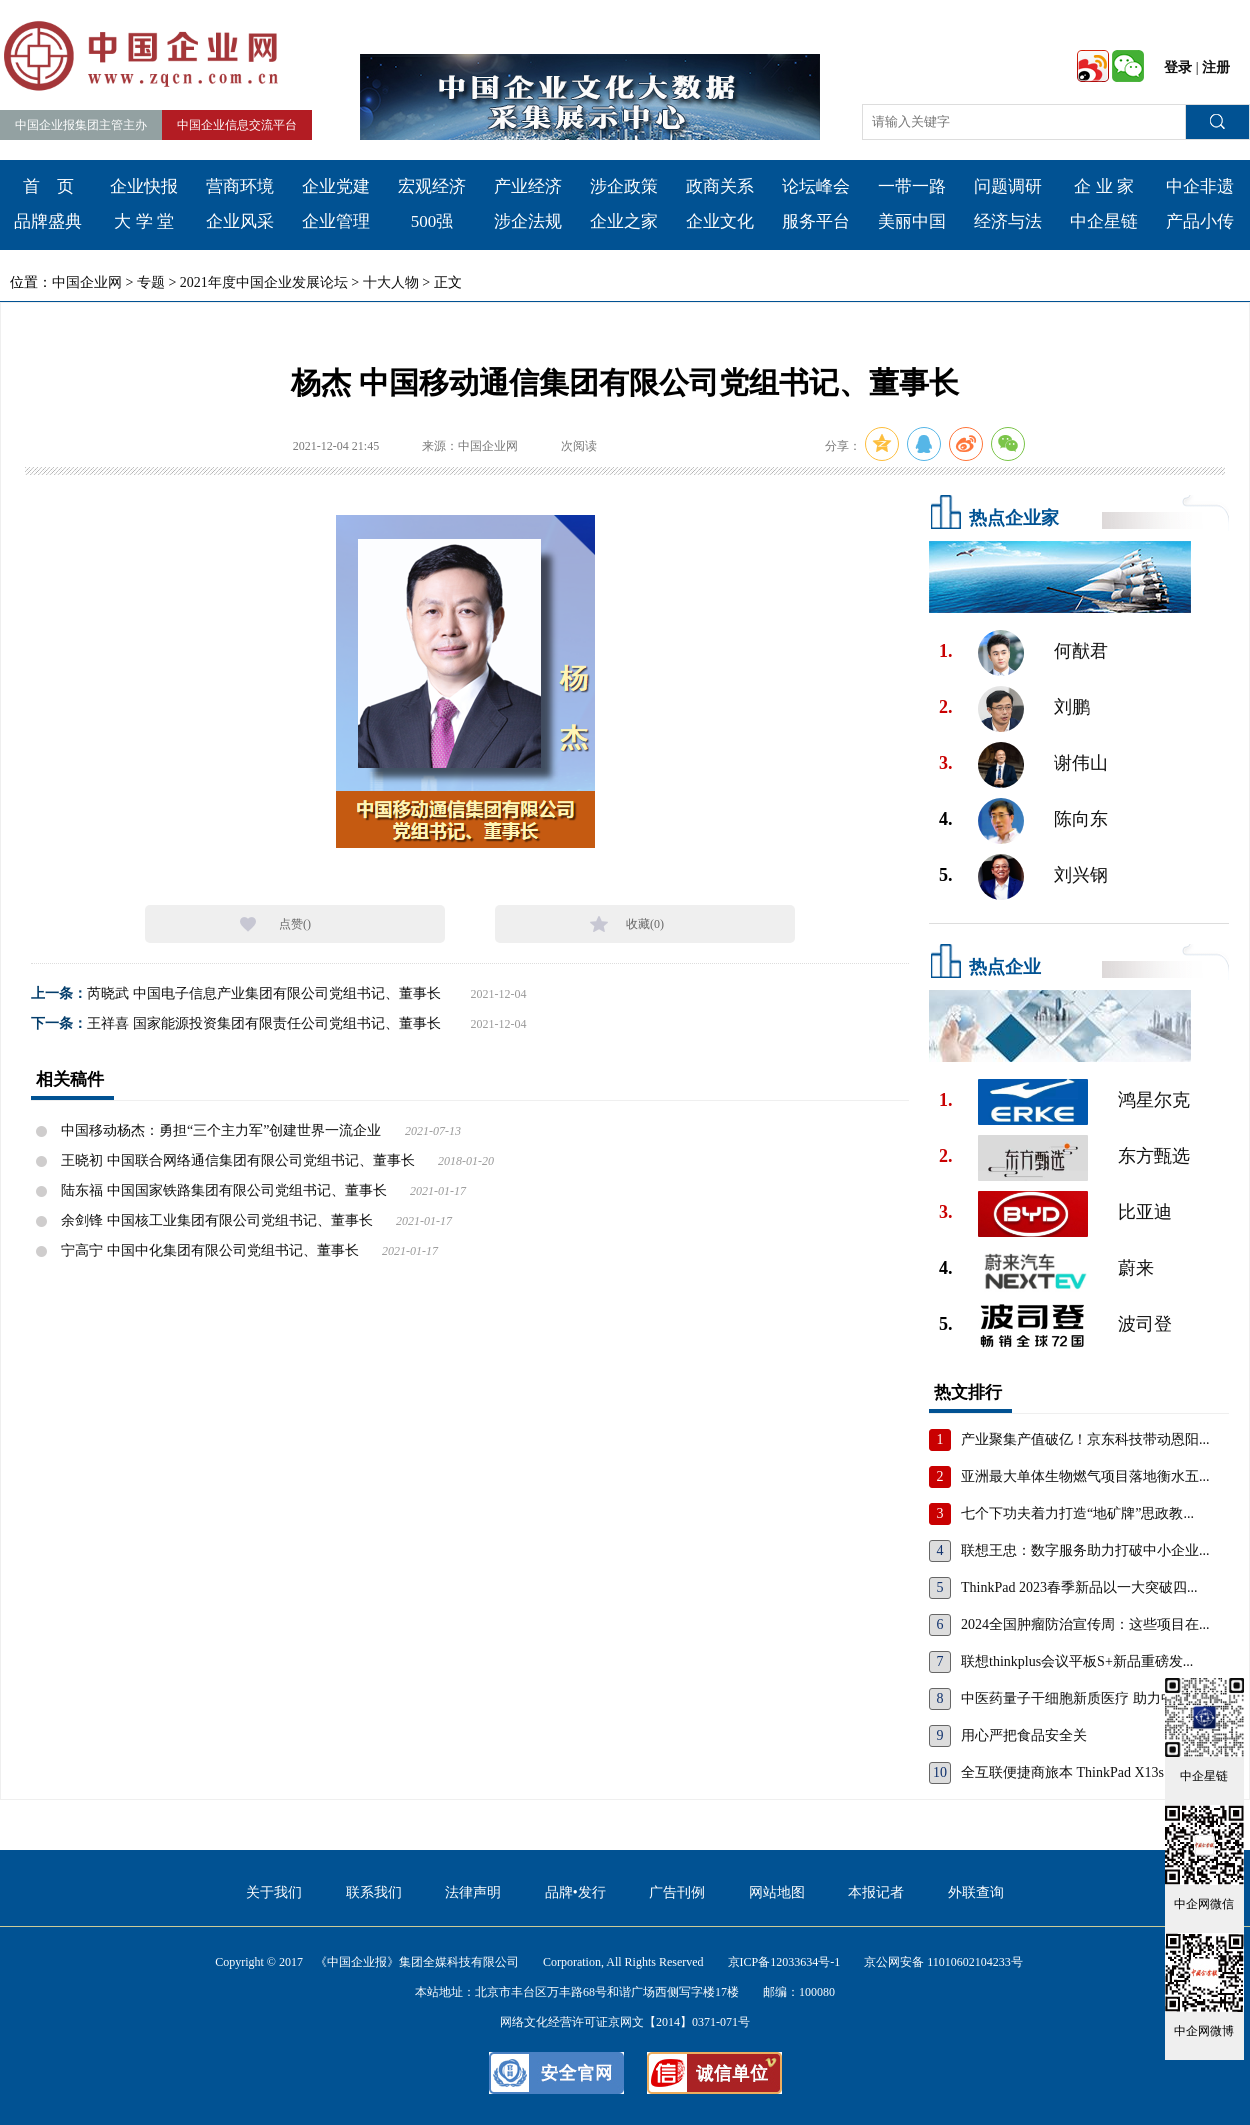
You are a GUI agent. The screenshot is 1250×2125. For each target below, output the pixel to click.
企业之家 (624, 221)
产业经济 (528, 186)
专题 (151, 282)
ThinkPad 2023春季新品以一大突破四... (1079, 1587)
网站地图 (777, 1892)
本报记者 (876, 1892)
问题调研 (1008, 186)
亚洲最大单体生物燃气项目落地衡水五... (1085, 1476)
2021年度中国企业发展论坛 (264, 282)
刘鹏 (1072, 707)
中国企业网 (87, 282)
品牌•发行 (575, 1892)
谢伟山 (1081, 763)
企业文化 (720, 221)
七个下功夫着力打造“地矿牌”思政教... (1077, 1513)
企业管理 (336, 221)
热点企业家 (1014, 518)
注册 (1216, 67)
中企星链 (1104, 221)
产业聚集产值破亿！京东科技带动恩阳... (1085, 1439)
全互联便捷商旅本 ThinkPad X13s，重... (1082, 1772)
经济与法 (1008, 221)
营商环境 (240, 186)
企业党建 (336, 186)
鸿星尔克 (1154, 1100)
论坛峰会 (816, 186)
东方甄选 (1154, 1156)
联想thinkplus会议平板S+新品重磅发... (1077, 1661)
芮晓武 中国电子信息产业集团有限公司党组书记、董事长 (264, 993)
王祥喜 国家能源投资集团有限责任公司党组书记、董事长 (264, 1023)
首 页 (48, 186)
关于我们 (274, 1892)
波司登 (1145, 1324)
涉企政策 (624, 186)
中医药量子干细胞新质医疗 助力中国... (1080, 1698)
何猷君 (1081, 651)
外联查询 (976, 1892)
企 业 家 (1104, 186)
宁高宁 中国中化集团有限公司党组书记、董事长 (210, 1250)
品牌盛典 (48, 221)
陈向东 (1081, 819)
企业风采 (240, 221)
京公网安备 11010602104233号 (943, 1962)
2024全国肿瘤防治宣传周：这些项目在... (1085, 1624)
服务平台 (816, 221)
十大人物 (391, 282)
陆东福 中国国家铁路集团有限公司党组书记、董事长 (224, 1190)
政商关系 (720, 186)
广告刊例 (677, 1892)
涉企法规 (528, 221)
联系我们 (374, 1892)
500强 (432, 221)
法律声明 (473, 1892)
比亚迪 (1145, 1212)
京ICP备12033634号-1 (784, 1962)
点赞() (295, 924)
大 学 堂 (144, 221)
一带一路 (912, 186)
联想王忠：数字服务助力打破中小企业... (1085, 1550)
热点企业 (1005, 967)
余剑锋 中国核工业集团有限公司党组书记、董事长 (217, 1220)
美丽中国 (912, 221)
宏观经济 (432, 186)
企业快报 (144, 186)
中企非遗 (1200, 186)
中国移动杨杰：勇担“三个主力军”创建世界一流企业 (221, 1130)
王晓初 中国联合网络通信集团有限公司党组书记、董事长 (238, 1160)
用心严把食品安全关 (1024, 1735)
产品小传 (1200, 221)
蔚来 (1136, 1268)
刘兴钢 (1081, 875)
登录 (1178, 67)
